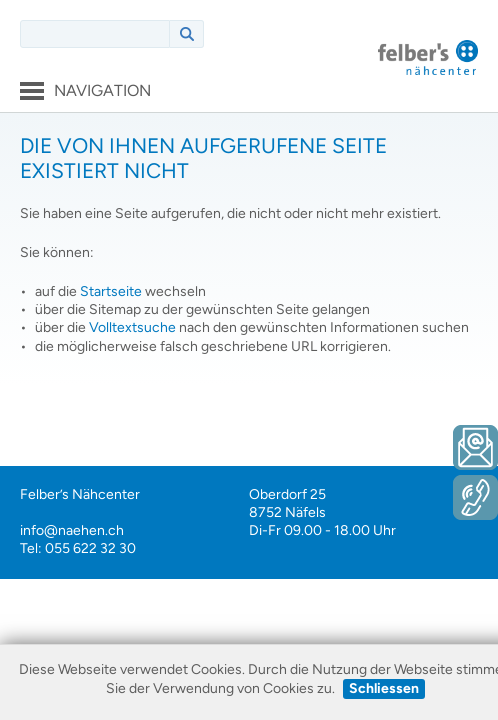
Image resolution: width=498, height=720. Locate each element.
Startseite (111, 291)
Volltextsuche (132, 327)
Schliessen (384, 688)
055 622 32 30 (90, 548)
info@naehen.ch (72, 530)
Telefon (475, 497)
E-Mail (475, 447)
